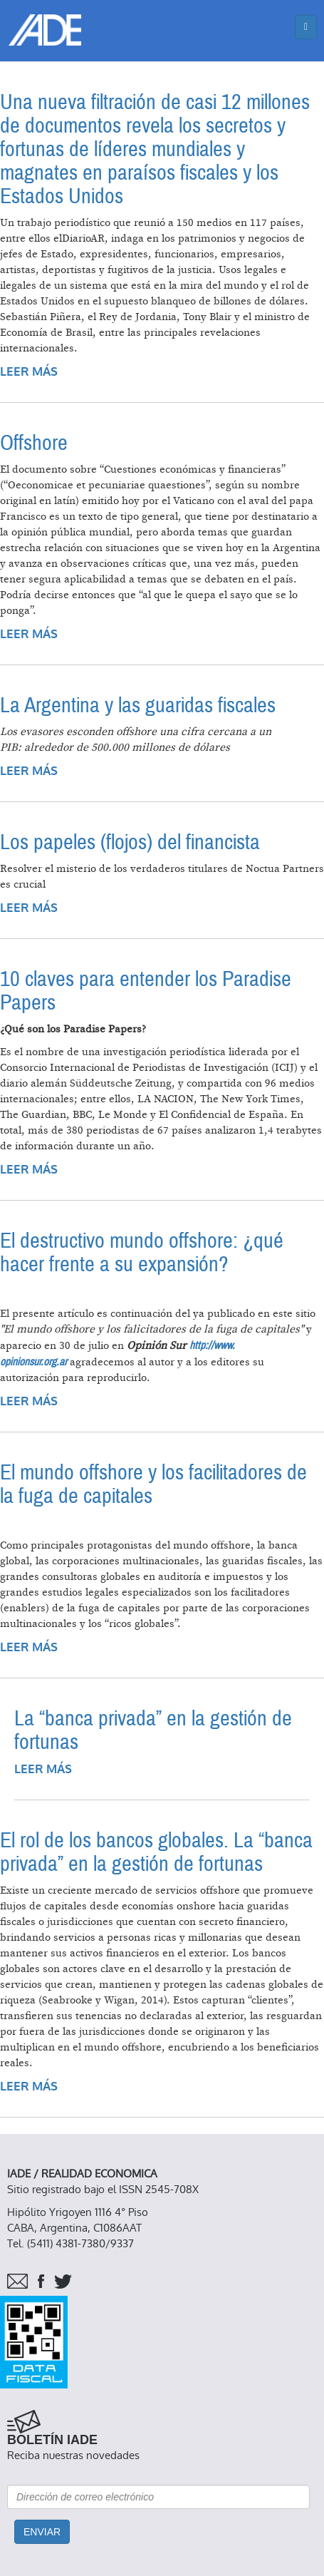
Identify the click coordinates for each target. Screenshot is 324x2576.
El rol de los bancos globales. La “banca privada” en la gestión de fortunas (156, 1852)
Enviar (42, 2531)
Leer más (29, 372)
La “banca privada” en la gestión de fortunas (153, 1730)
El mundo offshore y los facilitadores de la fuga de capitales (153, 1484)
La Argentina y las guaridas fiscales (138, 705)
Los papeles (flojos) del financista (130, 842)
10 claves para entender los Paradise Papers (145, 991)
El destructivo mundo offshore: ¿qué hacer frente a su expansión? (141, 1252)
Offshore (34, 443)
